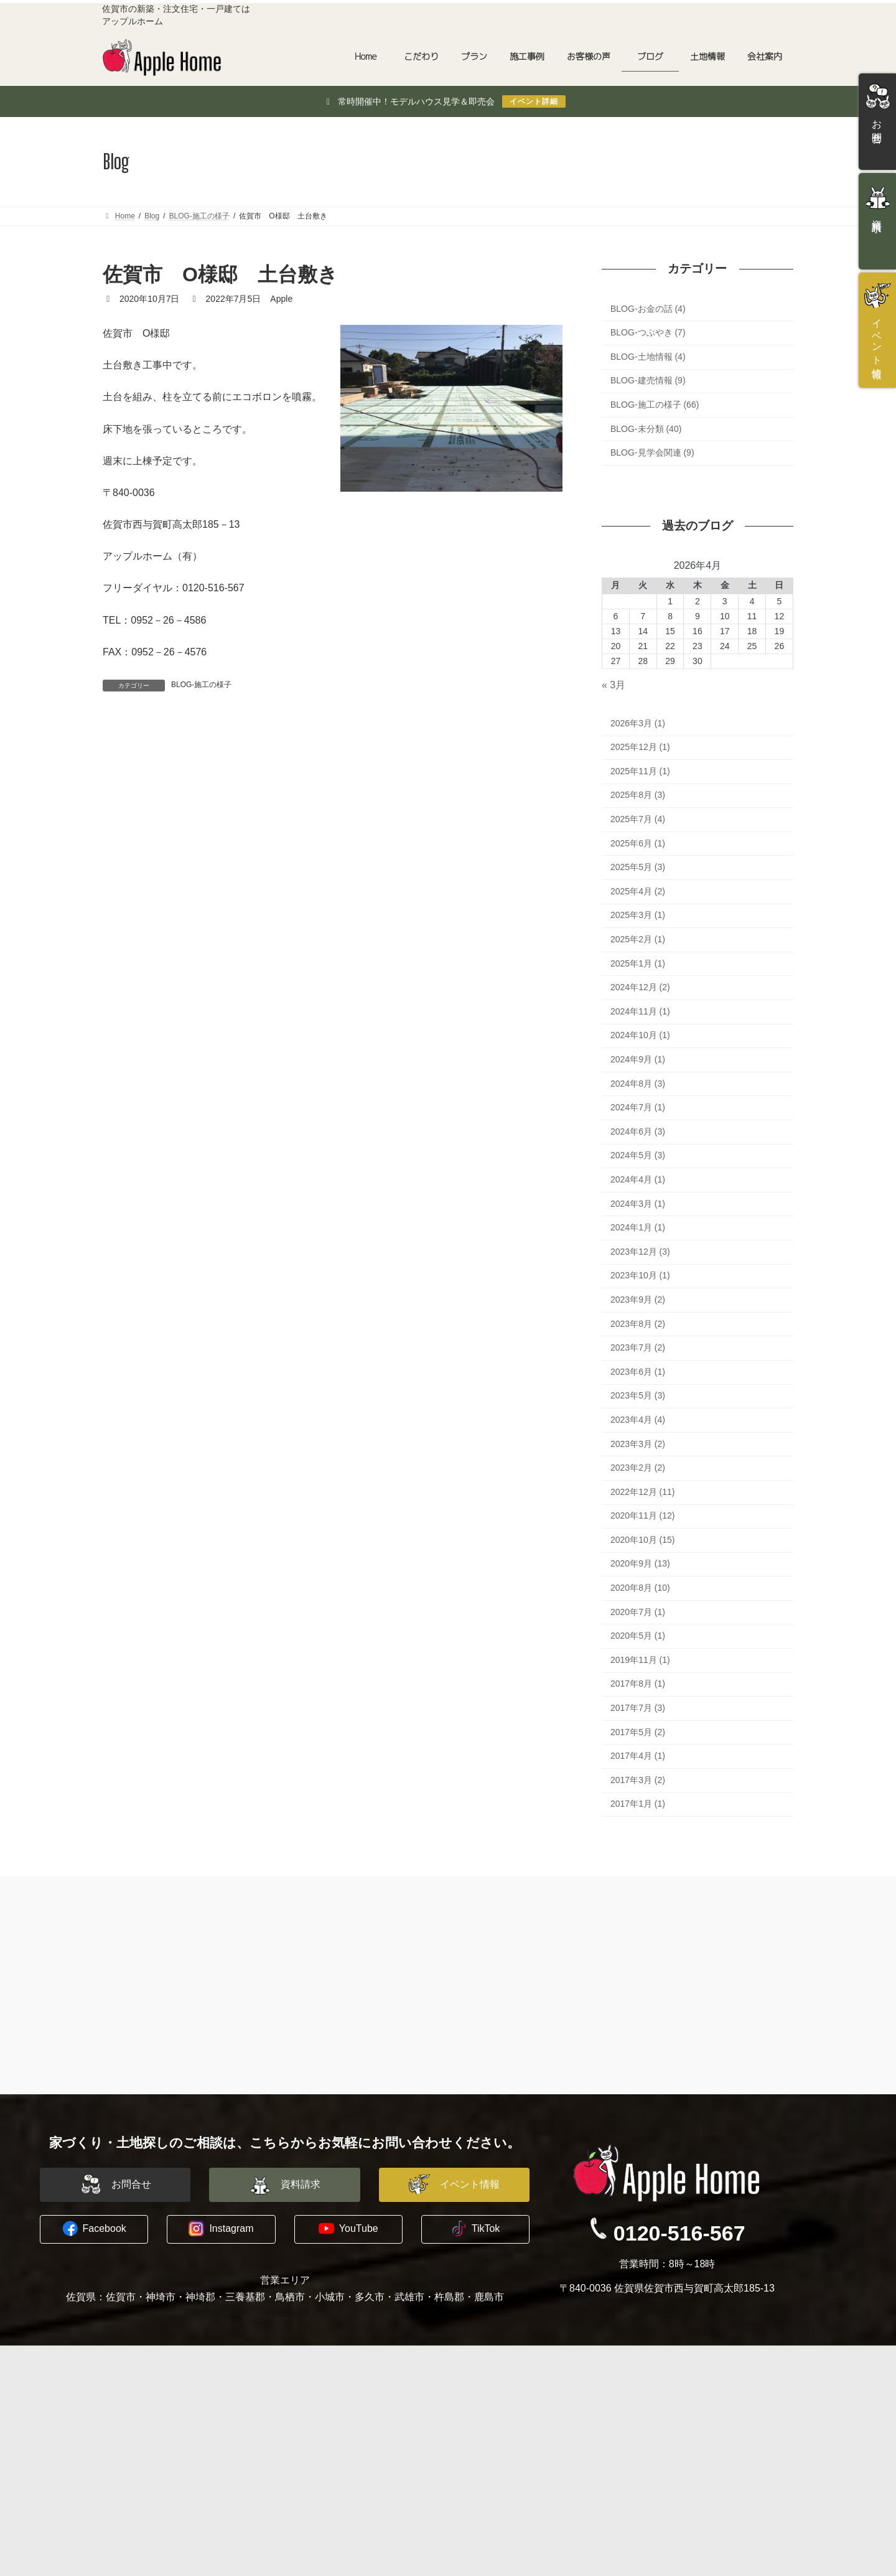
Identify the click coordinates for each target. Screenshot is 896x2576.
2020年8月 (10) (640, 1588)
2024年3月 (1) (637, 1204)
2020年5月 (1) (637, 1636)
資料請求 (659, 2412)
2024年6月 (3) (637, 1131)
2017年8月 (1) (637, 1684)
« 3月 (613, 685)
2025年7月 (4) (637, 819)
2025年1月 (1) (637, 963)
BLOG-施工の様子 (201, 684)
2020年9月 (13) (640, 1564)
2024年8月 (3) (637, 1084)
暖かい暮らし (137, 2456)
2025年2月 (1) (637, 939)
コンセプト (133, 2397)
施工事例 (295, 2442)
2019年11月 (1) (640, 1660)
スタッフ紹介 (492, 2412)
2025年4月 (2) (637, 891)
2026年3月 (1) (637, 723)
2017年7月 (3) (637, 1708)
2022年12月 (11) (642, 1492)
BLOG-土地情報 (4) (648, 357)
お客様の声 (300, 2456)
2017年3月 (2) (637, 1780)
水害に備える (137, 2412)
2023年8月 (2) (637, 1324)
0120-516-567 (679, 2232)
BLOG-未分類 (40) (645, 429)
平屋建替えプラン (322, 2412)
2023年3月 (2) (637, 1444)
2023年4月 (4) (637, 1420)
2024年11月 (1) (640, 1011)
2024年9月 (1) (637, 1059)
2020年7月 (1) (637, 1612)
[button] (115, 2185)
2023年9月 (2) (637, 1299)
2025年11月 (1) (640, 771)
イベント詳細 (534, 101)
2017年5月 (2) (637, 1732)
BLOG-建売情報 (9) (648, 381)
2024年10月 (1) (640, 1036)
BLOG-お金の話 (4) (648, 309)
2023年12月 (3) (640, 1252)
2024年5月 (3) (637, 1156)
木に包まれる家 (141, 2427)
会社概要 (483, 2397)
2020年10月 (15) (642, 1540)
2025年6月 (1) (637, 843)
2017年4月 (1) (637, 1756)
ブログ (479, 2442)
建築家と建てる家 (322, 2397)
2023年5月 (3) (637, 1395)
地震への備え (137, 2442)
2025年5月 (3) (637, 867)
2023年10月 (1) (640, 1276)
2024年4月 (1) (637, 1179)
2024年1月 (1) (637, 1227)
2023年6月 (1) (637, 1372)
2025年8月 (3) (637, 795)
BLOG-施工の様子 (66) (654, 405)
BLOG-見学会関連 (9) (652, 452)
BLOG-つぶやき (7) (648, 332)
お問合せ (659, 2397)
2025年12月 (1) (640, 747)
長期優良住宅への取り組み (163, 2471)
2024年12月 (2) (640, 987)
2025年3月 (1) (637, 915)
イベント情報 (668, 2427)
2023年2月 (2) (637, 1468)
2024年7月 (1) (637, 1107)
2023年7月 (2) (637, 1347)
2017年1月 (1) (637, 1804)
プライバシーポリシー (509, 2427)
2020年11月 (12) (642, 1515)
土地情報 (295, 2486)
